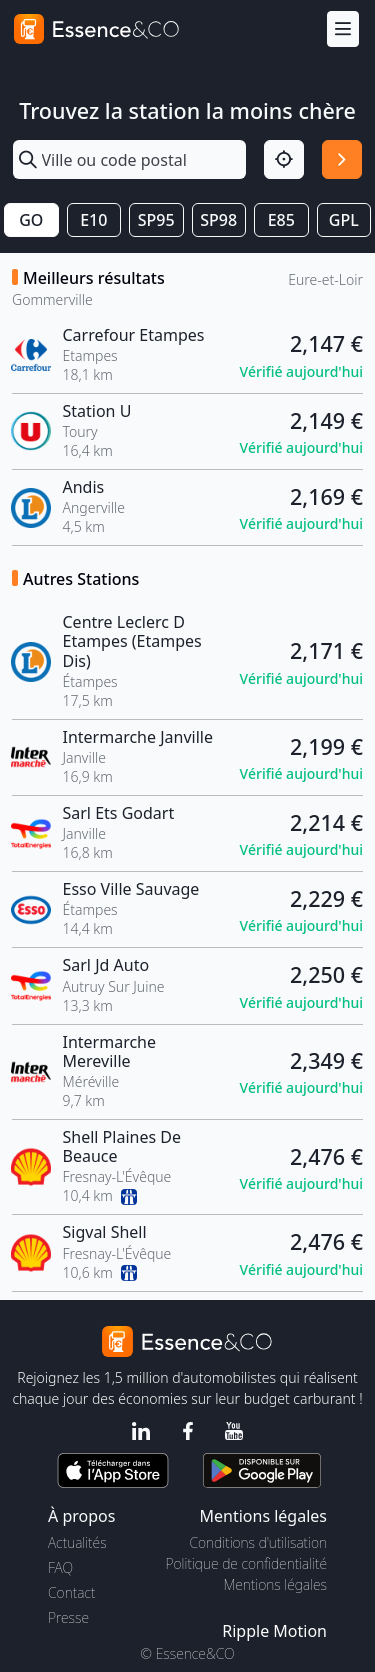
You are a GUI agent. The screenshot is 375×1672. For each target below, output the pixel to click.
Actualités (77, 1542)
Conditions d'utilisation (258, 1542)
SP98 (218, 220)
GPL (344, 220)
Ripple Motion (274, 1631)
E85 (281, 220)
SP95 (156, 220)
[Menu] (343, 29)
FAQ (60, 1567)
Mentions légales (275, 1584)
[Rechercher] (342, 160)
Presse (68, 1617)
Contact (71, 1592)
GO (31, 220)
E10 (93, 220)
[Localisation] (284, 160)
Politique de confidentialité (246, 1563)
